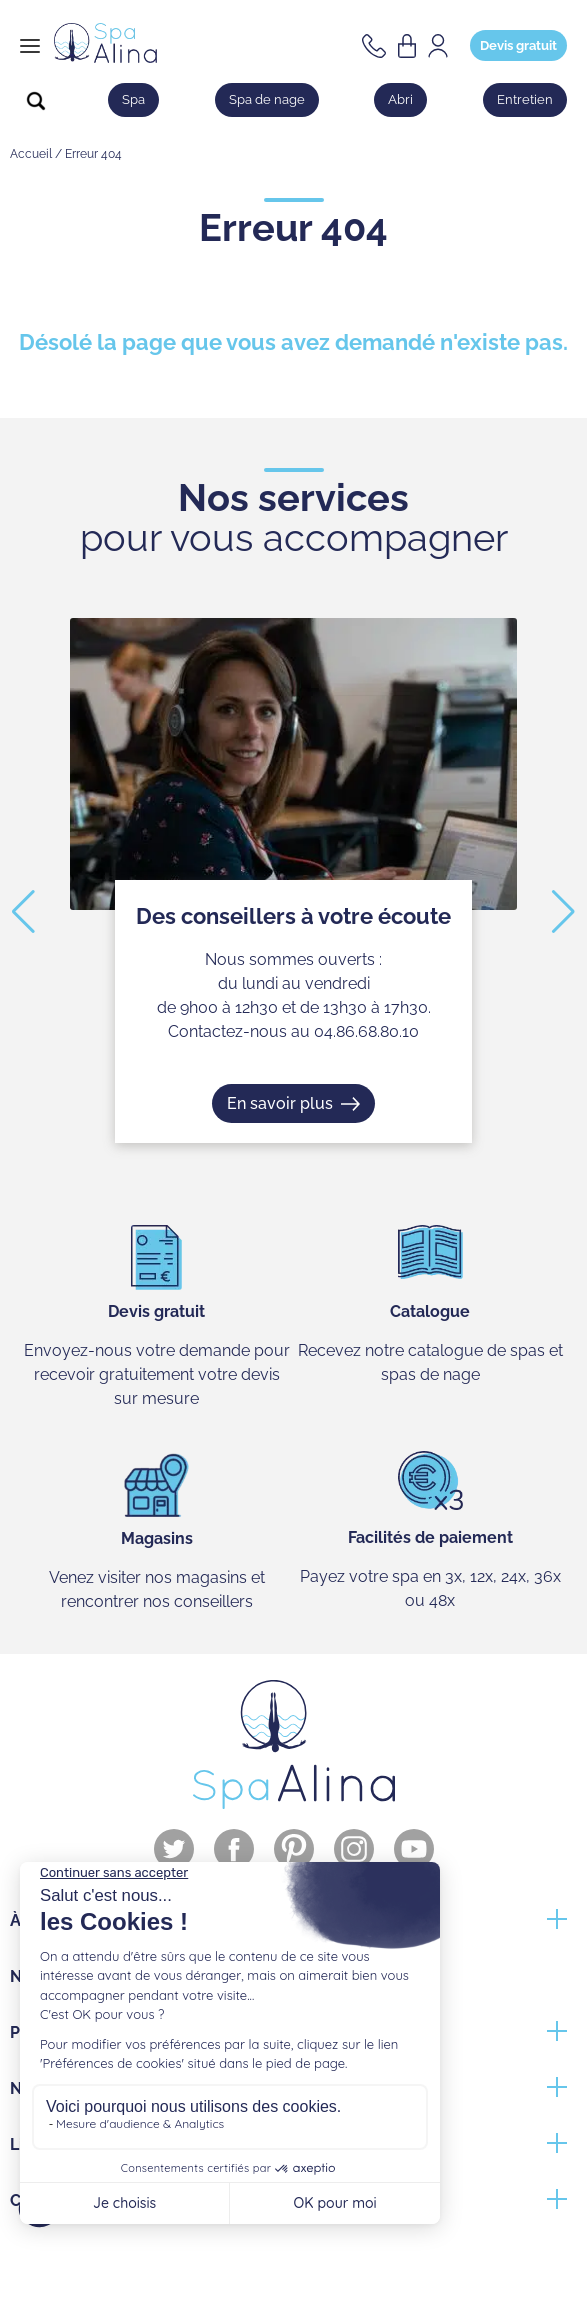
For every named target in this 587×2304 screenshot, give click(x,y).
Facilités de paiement (430, 1537)
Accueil (31, 154)
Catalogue (430, 1311)
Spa (133, 99)
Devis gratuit (518, 45)
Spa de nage (267, 99)
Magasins (157, 1538)
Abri (400, 99)
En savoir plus (280, 1102)
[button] (23, 912)
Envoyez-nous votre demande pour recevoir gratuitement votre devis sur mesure (157, 1374)
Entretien (525, 99)
